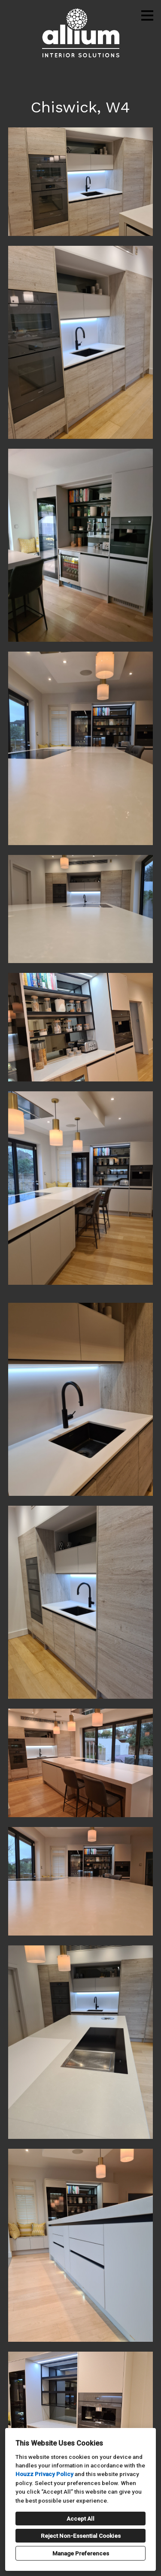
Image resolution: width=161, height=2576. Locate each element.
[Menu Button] (147, 15)
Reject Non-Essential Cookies (81, 2535)
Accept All (80, 2518)
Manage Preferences (80, 2553)
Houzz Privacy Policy (44, 2473)
